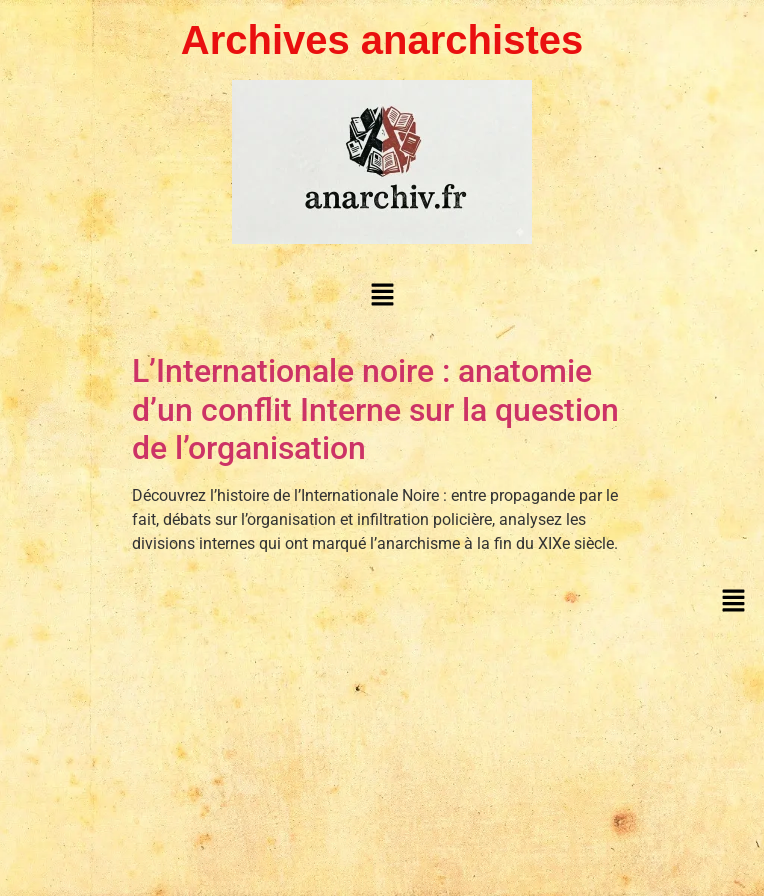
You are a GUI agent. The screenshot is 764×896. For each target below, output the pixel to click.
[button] (382, 294)
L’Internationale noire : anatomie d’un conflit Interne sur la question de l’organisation (375, 409)
